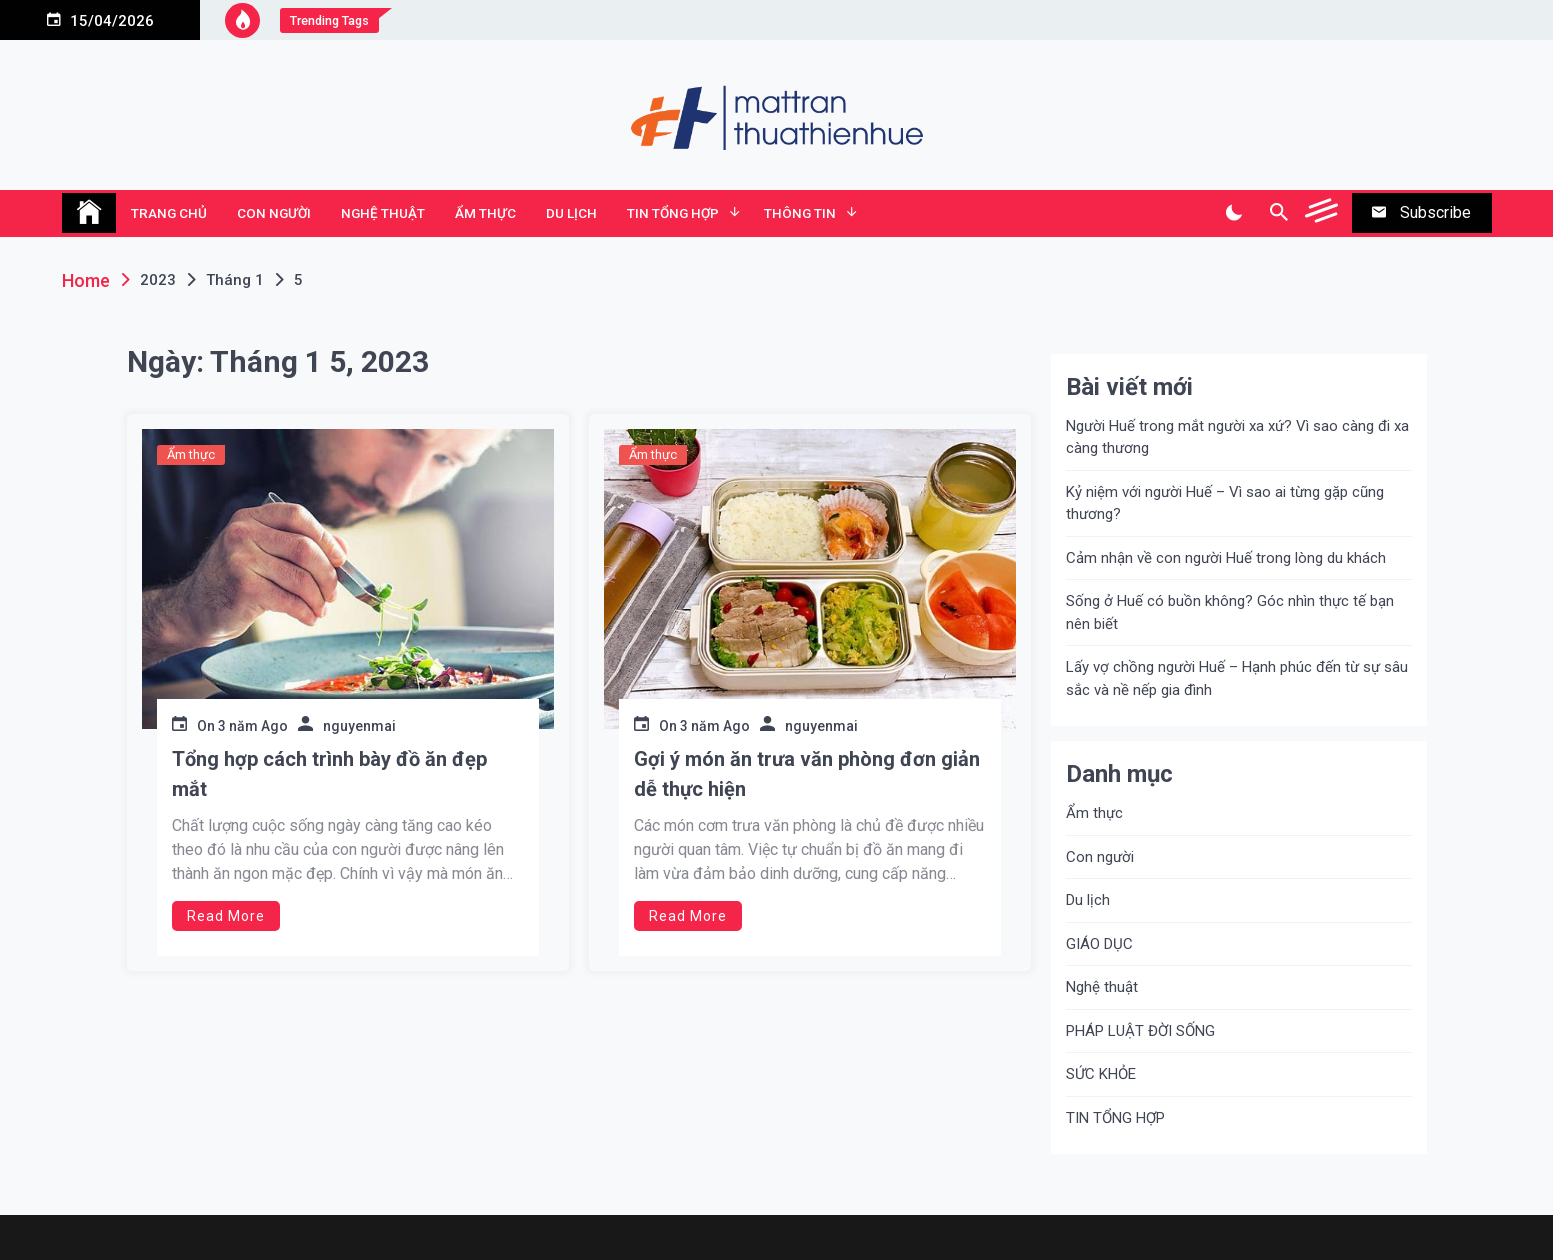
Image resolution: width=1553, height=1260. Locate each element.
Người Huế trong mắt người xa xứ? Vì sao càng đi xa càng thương (1237, 437)
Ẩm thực (485, 213)
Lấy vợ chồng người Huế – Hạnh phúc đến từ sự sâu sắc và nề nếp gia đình (1237, 678)
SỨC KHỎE (1101, 1074)
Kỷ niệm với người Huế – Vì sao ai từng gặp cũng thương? (1225, 503)
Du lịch (571, 213)
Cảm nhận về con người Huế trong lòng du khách (1226, 558)
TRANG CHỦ (169, 213)
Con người (274, 213)
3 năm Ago (253, 726)
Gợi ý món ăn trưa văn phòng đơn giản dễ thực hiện (807, 774)
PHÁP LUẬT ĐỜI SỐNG (1140, 1031)
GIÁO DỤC (1099, 944)
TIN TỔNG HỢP (673, 213)
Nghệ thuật (383, 213)
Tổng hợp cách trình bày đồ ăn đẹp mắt (329, 774)
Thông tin (800, 213)
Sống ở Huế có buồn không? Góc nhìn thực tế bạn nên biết (1230, 612)
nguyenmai (359, 726)
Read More (226, 916)
